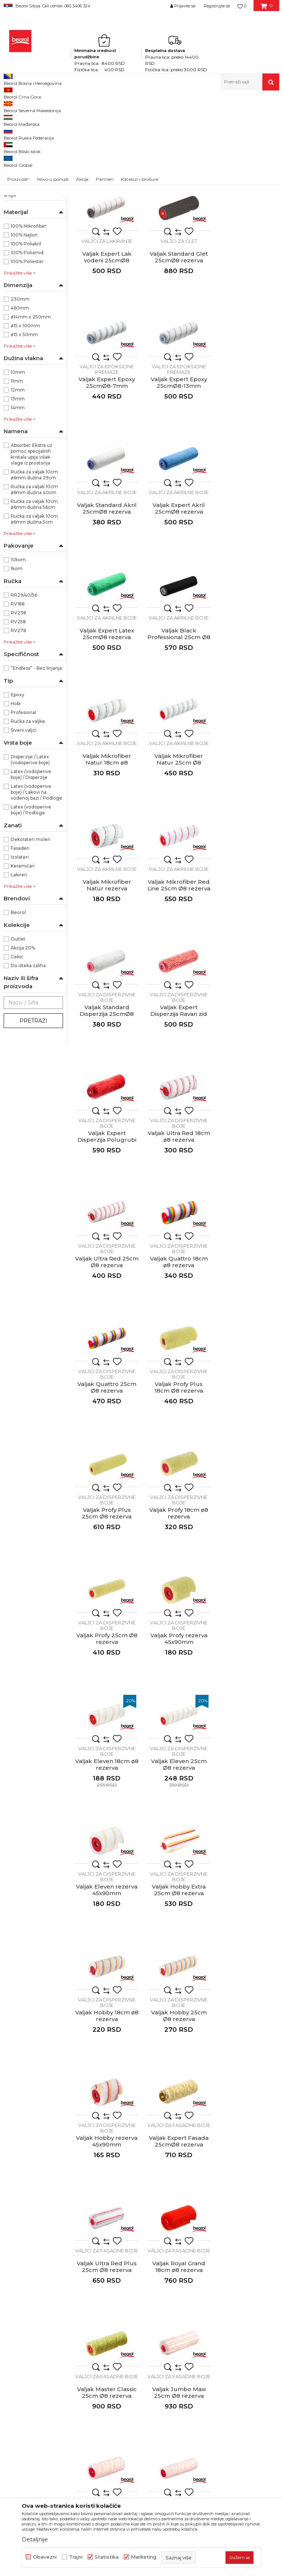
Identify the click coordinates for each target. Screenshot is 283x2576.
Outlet (18, 1040)
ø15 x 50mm (24, 436)
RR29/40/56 (24, 696)
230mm (20, 400)
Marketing (143, 2557)
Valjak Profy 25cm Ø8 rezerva (106, 1226)
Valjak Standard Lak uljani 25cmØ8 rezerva (177, 235)
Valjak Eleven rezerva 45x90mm (177, 1351)
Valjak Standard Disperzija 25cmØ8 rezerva (248, 732)
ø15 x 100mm (25, 427)
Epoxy (17, 796)
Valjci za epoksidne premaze (25, 166)
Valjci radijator (23, 240)
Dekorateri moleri (30, 941)
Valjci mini (18, 231)
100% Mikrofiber (28, 327)
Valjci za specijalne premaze (24, 218)
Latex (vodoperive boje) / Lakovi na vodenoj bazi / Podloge (36, 893)
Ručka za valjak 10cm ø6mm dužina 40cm (34, 591)
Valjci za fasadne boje (31, 205)
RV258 (18, 723)
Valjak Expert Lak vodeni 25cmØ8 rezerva (247, 235)
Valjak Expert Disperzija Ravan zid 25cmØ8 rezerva (106, 857)
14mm (18, 509)
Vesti (128, 2257)
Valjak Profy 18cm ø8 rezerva (247, 1102)
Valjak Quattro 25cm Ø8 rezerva (247, 977)
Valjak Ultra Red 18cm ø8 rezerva (248, 853)
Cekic (17, 1058)
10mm (18, 473)
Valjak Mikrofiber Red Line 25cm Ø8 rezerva (177, 732)
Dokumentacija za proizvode (158, 2298)
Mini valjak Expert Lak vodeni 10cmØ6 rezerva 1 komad (106, 2100)
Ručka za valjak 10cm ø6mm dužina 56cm (34, 605)
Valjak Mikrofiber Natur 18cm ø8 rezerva (177, 608)
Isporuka (215, 2269)
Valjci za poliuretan (27, 136)
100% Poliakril (26, 345)
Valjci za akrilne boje (29, 179)
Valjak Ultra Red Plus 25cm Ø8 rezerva (177, 1599)
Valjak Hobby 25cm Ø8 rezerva (177, 1475)
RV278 (18, 732)
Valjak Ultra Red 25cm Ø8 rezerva (106, 977)
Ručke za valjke (25, 249)
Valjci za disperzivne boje (31, 192)
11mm (17, 482)
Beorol (10, 106)
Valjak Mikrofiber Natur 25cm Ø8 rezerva (247, 608)
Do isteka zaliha (28, 1067)
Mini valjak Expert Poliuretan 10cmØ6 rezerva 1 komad (247, 1976)
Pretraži (33, 1122)
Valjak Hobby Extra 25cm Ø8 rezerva (248, 1351)
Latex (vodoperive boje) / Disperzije (31, 876)
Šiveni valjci (23, 831)
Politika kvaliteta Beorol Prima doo (152, 2242)
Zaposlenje (136, 2267)
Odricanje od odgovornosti (238, 2238)
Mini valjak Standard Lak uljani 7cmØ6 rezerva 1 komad (247, 2100)
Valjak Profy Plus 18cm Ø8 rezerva (106, 1102)
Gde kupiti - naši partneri (153, 2278)
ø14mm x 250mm (31, 418)
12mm (18, 491)
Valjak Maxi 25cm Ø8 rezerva (106, 1848)
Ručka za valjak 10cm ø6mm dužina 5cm (34, 620)
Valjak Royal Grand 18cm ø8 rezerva (247, 1599)
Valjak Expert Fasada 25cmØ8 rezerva (106, 1599)
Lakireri (19, 976)
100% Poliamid (27, 354)
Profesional (23, 814)
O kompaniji (137, 2228)
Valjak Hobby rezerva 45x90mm (248, 1475)
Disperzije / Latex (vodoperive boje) (30, 861)
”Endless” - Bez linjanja (36, 769)
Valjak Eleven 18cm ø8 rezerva (247, 1226)
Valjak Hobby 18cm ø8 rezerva (106, 1475)
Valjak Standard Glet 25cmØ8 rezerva (106, 356)
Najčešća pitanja (225, 2298)
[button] (249, 82)
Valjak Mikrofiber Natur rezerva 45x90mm (106, 732)
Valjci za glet (20, 153)
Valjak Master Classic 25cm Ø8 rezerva (106, 1724)
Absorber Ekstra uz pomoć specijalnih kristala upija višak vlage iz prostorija (31, 555)
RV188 (18, 705)
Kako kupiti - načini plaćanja (239, 2259)
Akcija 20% (23, 1049)
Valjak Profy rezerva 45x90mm (177, 1226)
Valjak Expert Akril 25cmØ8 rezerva (177, 480)
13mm (18, 500)
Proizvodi (32, 106)
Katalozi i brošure (143, 2288)
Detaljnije (35, 2539)
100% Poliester (27, 363)
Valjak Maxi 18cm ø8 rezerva (247, 1724)
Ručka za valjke (28, 822)
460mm (20, 409)
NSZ (16, 280)
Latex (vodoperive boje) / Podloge (31, 911)
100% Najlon (24, 336)
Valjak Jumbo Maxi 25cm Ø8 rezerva (177, 1724)
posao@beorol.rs (65, 2351)
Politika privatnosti (227, 2249)
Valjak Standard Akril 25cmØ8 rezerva (106, 480)
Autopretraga (155, 118)
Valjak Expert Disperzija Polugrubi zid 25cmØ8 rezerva (176, 857)
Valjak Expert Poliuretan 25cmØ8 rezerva (106, 235)
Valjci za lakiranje (26, 145)
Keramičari (23, 967)
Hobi (16, 805)
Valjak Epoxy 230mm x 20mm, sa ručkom (106, 1972)
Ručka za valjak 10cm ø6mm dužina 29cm (34, 576)
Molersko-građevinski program (81, 106)
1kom (16, 670)
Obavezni (45, 2557)
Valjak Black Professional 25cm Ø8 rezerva (106, 608)
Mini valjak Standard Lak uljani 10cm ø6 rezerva (177, 2100)
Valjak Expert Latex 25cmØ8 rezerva (247, 480)
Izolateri (20, 958)
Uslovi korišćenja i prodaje (236, 2228)
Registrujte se (217, 5)
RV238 (18, 714)
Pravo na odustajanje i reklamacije (232, 2284)
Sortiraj (188, 118)
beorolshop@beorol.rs (72, 2261)
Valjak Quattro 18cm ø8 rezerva (177, 977)
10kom (18, 661)
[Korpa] (267, 8)
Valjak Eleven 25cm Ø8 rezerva (106, 1351)
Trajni (76, 2557)
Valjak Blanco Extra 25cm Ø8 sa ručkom (177, 1848)
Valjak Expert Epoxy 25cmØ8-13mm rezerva (248, 359)
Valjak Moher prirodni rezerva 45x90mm (248, 1848)
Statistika (107, 2557)
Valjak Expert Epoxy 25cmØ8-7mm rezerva (177, 359)
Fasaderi (20, 949)
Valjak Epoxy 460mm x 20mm (177, 1972)
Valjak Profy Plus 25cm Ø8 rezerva (177, 1102)
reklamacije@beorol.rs (72, 2306)
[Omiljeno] (241, 5)
